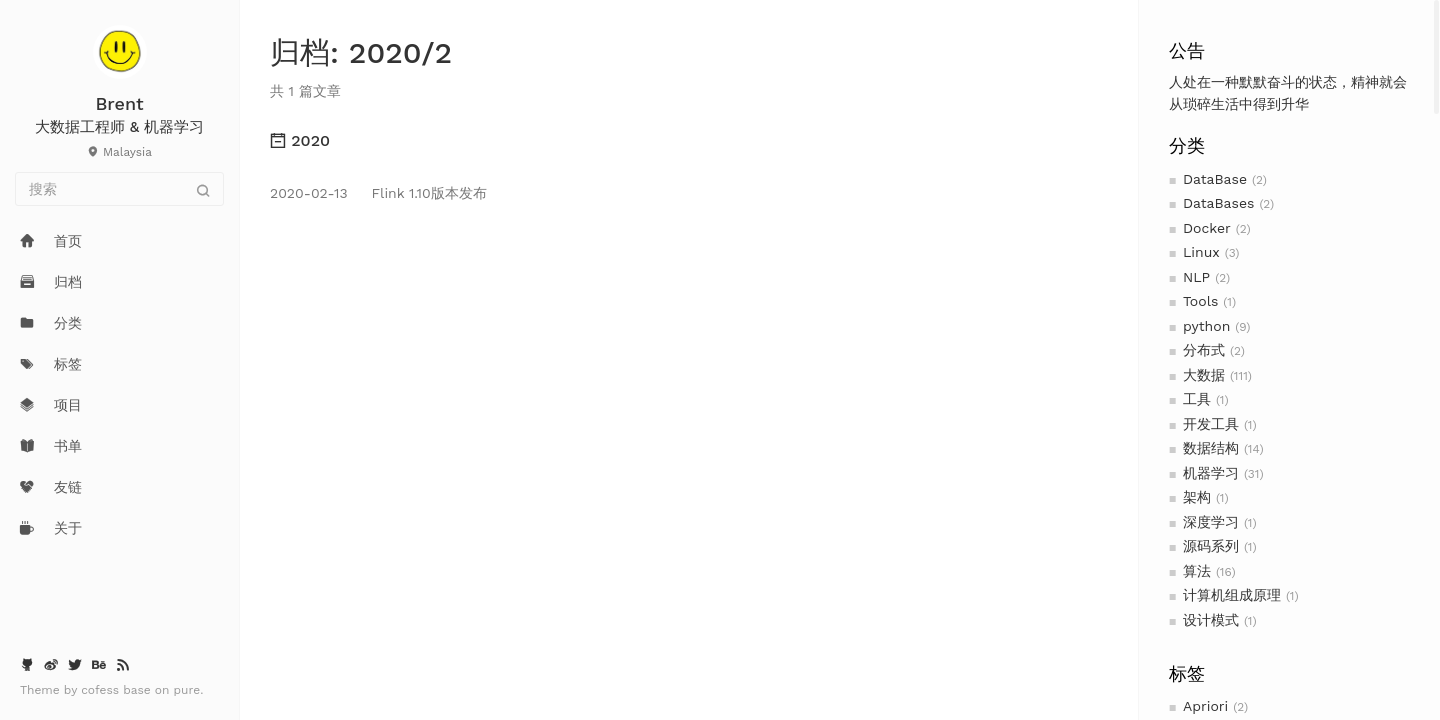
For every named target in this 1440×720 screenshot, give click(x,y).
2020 (300, 140)
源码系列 (1211, 546)
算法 (1197, 571)
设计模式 (1211, 620)
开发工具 (1211, 424)
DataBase (1215, 179)
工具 (1197, 399)
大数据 (1204, 375)
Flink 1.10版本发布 (378, 193)
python (1206, 326)
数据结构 (1211, 448)
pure (187, 690)
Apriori (1205, 706)
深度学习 (1211, 522)
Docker (1207, 228)
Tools (1200, 301)
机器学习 (1211, 473)
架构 (1197, 497)
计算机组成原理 (1232, 595)
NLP (1196, 277)
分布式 (1204, 350)
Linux (1201, 252)
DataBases (1218, 203)
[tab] (689, 141)
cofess (102, 690)
